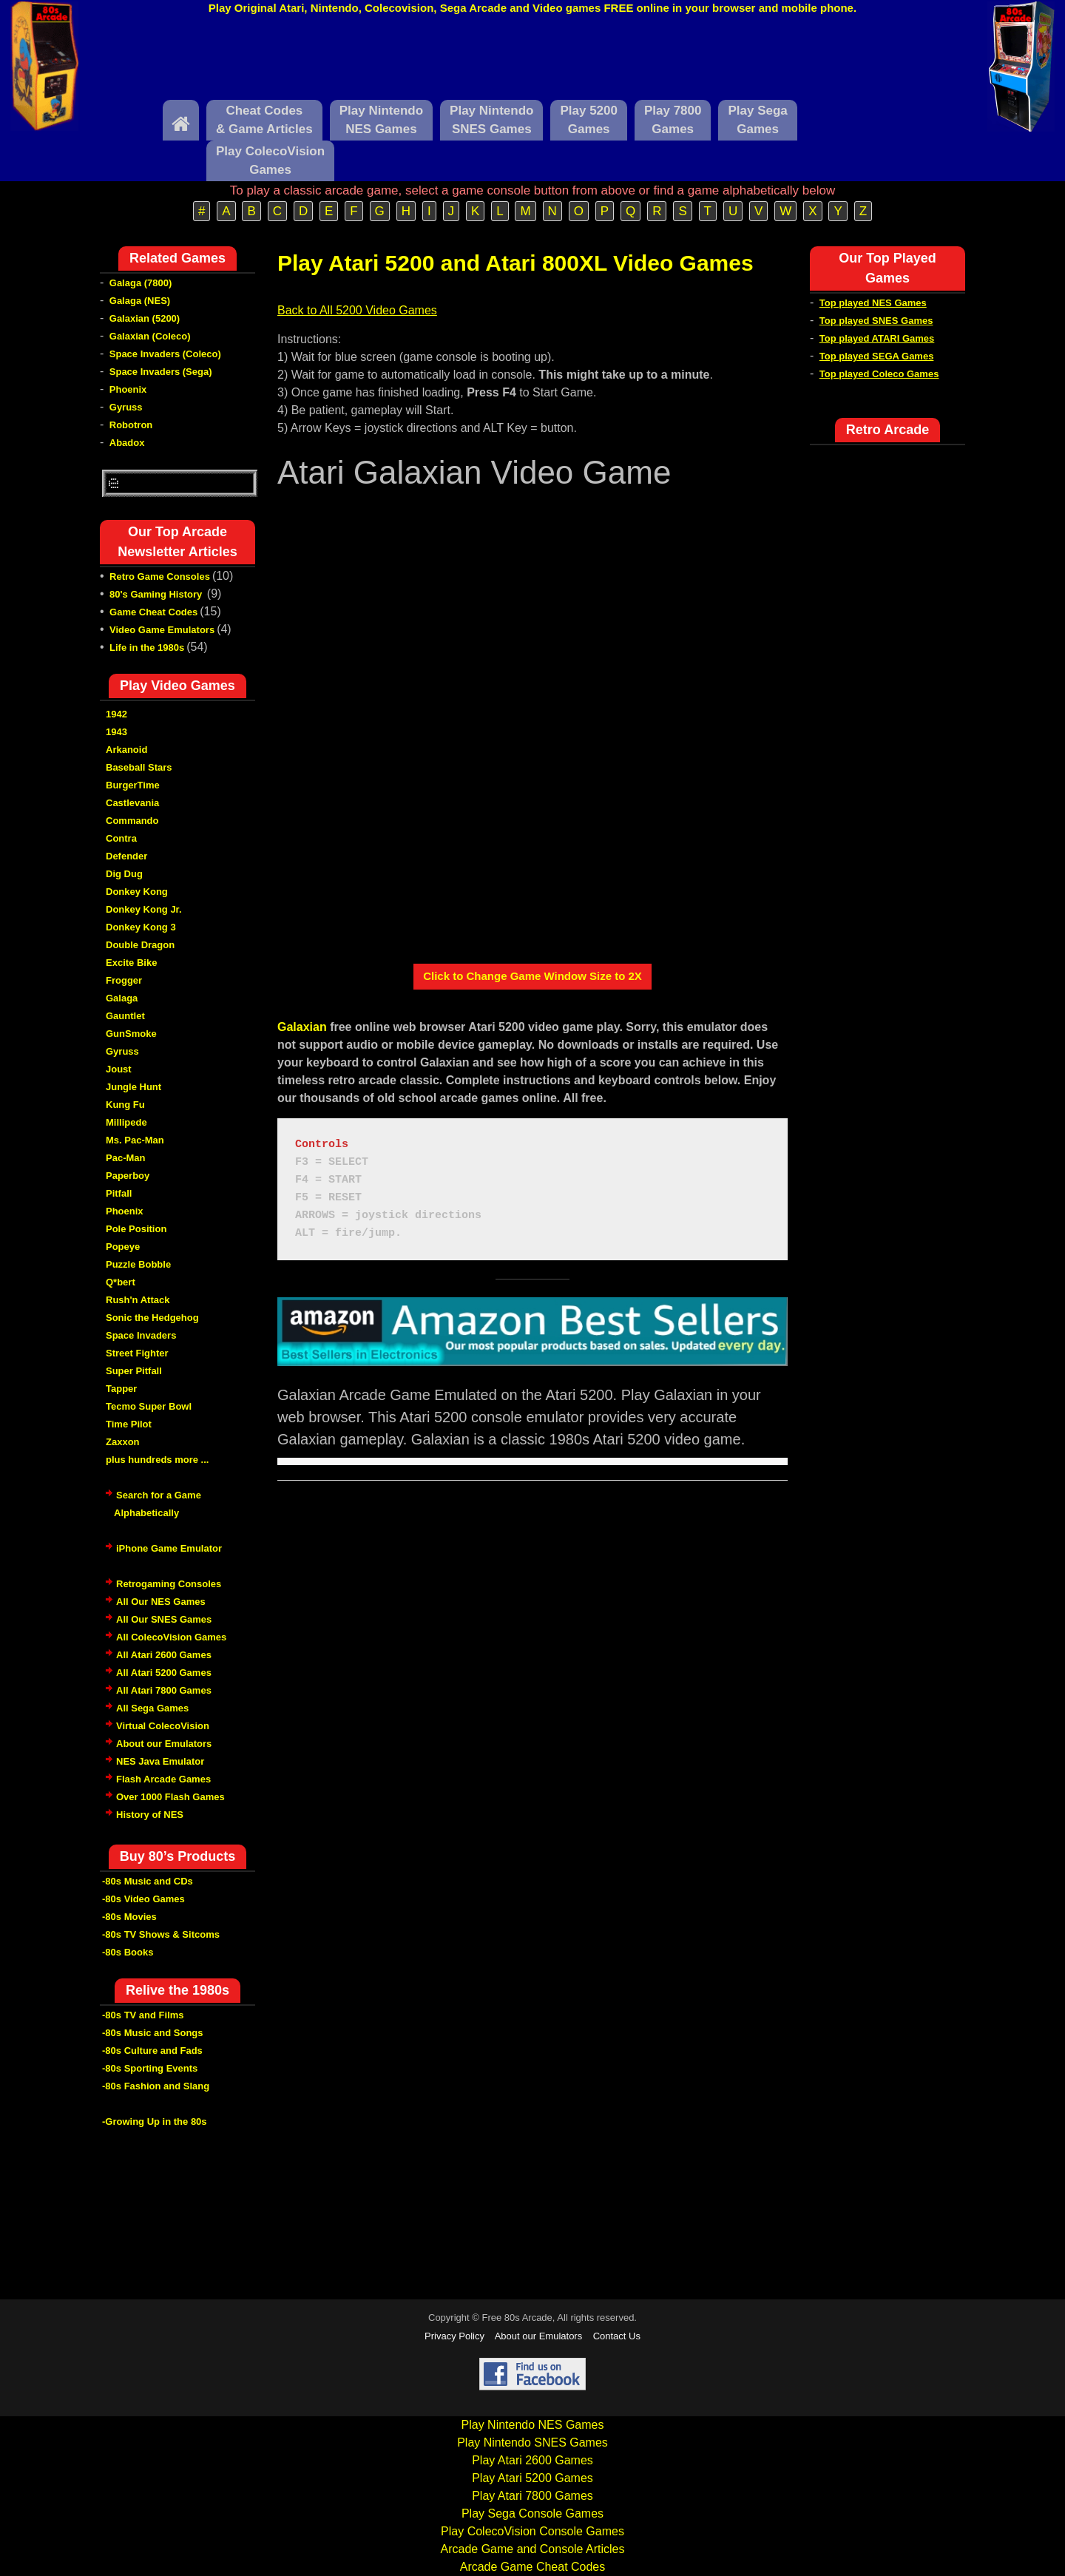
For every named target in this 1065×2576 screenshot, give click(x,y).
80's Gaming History (157, 594)
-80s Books (127, 1952)
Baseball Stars (139, 767)
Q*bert (120, 1282)
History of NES (149, 1814)
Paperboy (127, 1175)
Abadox (127, 442)
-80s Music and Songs (152, 2032)
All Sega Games (152, 1708)
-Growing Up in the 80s (154, 2121)
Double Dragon (140, 944)
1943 (116, 731)
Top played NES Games (873, 302)
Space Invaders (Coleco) (165, 353)
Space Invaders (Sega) (160, 371)
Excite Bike (131, 962)
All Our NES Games (161, 1601)
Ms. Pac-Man (135, 1140)
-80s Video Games (143, 1898)
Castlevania (132, 802)
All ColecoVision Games (171, 1637)
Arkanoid (126, 749)
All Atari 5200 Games (164, 1672)
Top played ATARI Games (877, 338)
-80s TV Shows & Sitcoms (161, 1934)
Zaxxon (123, 1441)
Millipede (126, 1122)
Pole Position (136, 1228)
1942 (116, 714)
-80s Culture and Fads (152, 2050)
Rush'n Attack (137, 1299)
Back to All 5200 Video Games (357, 310)
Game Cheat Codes (153, 612)
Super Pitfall (134, 1370)
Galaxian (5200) (144, 318)
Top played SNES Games (876, 320)
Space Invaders (141, 1335)
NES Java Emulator (160, 1761)
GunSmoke (131, 1033)
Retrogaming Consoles (168, 1583)
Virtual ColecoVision (162, 1725)
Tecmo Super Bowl (149, 1406)
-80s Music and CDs (147, 1881)
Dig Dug (124, 873)
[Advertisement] (532, 61)
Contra (121, 838)
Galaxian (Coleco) (150, 336)
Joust (119, 1069)
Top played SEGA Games (876, 356)
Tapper (121, 1388)
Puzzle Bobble (138, 1264)
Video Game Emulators (161, 629)
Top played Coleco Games (879, 373)
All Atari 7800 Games (164, 1690)
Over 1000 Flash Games (170, 1796)
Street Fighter (137, 1353)
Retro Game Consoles (159, 576)
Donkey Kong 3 (141, 927)
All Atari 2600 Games (164, 1654)
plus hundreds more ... (157, 1459)
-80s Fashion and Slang (155, 2086)
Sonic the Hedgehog (152, 1317)
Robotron (130, 424)
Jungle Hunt (133, 1086)
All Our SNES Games (164, 1619)
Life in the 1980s (146, 647)
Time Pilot (129, 1424)
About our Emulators (164, 1743)
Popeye (123, 1246)
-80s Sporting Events (149, 2068)
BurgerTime (133, 785)
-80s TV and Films (143, 2015)
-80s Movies (129, 1916)
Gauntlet (125, 1015)
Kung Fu (125, 1104)
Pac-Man (125, 1157)
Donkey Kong (137, 891)
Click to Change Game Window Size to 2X (532, 976)
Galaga (122, 998)
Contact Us (616, 2336)
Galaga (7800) (140, 282)
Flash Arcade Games (163, 1779)
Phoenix (128, 389)
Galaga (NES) (139, 300)
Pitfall (119, 1193)
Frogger (124, 980)
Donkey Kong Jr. (144, 909)
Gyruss (126, 407)
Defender (126, 856)
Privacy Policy (454, 2336)
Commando (132, 820)
